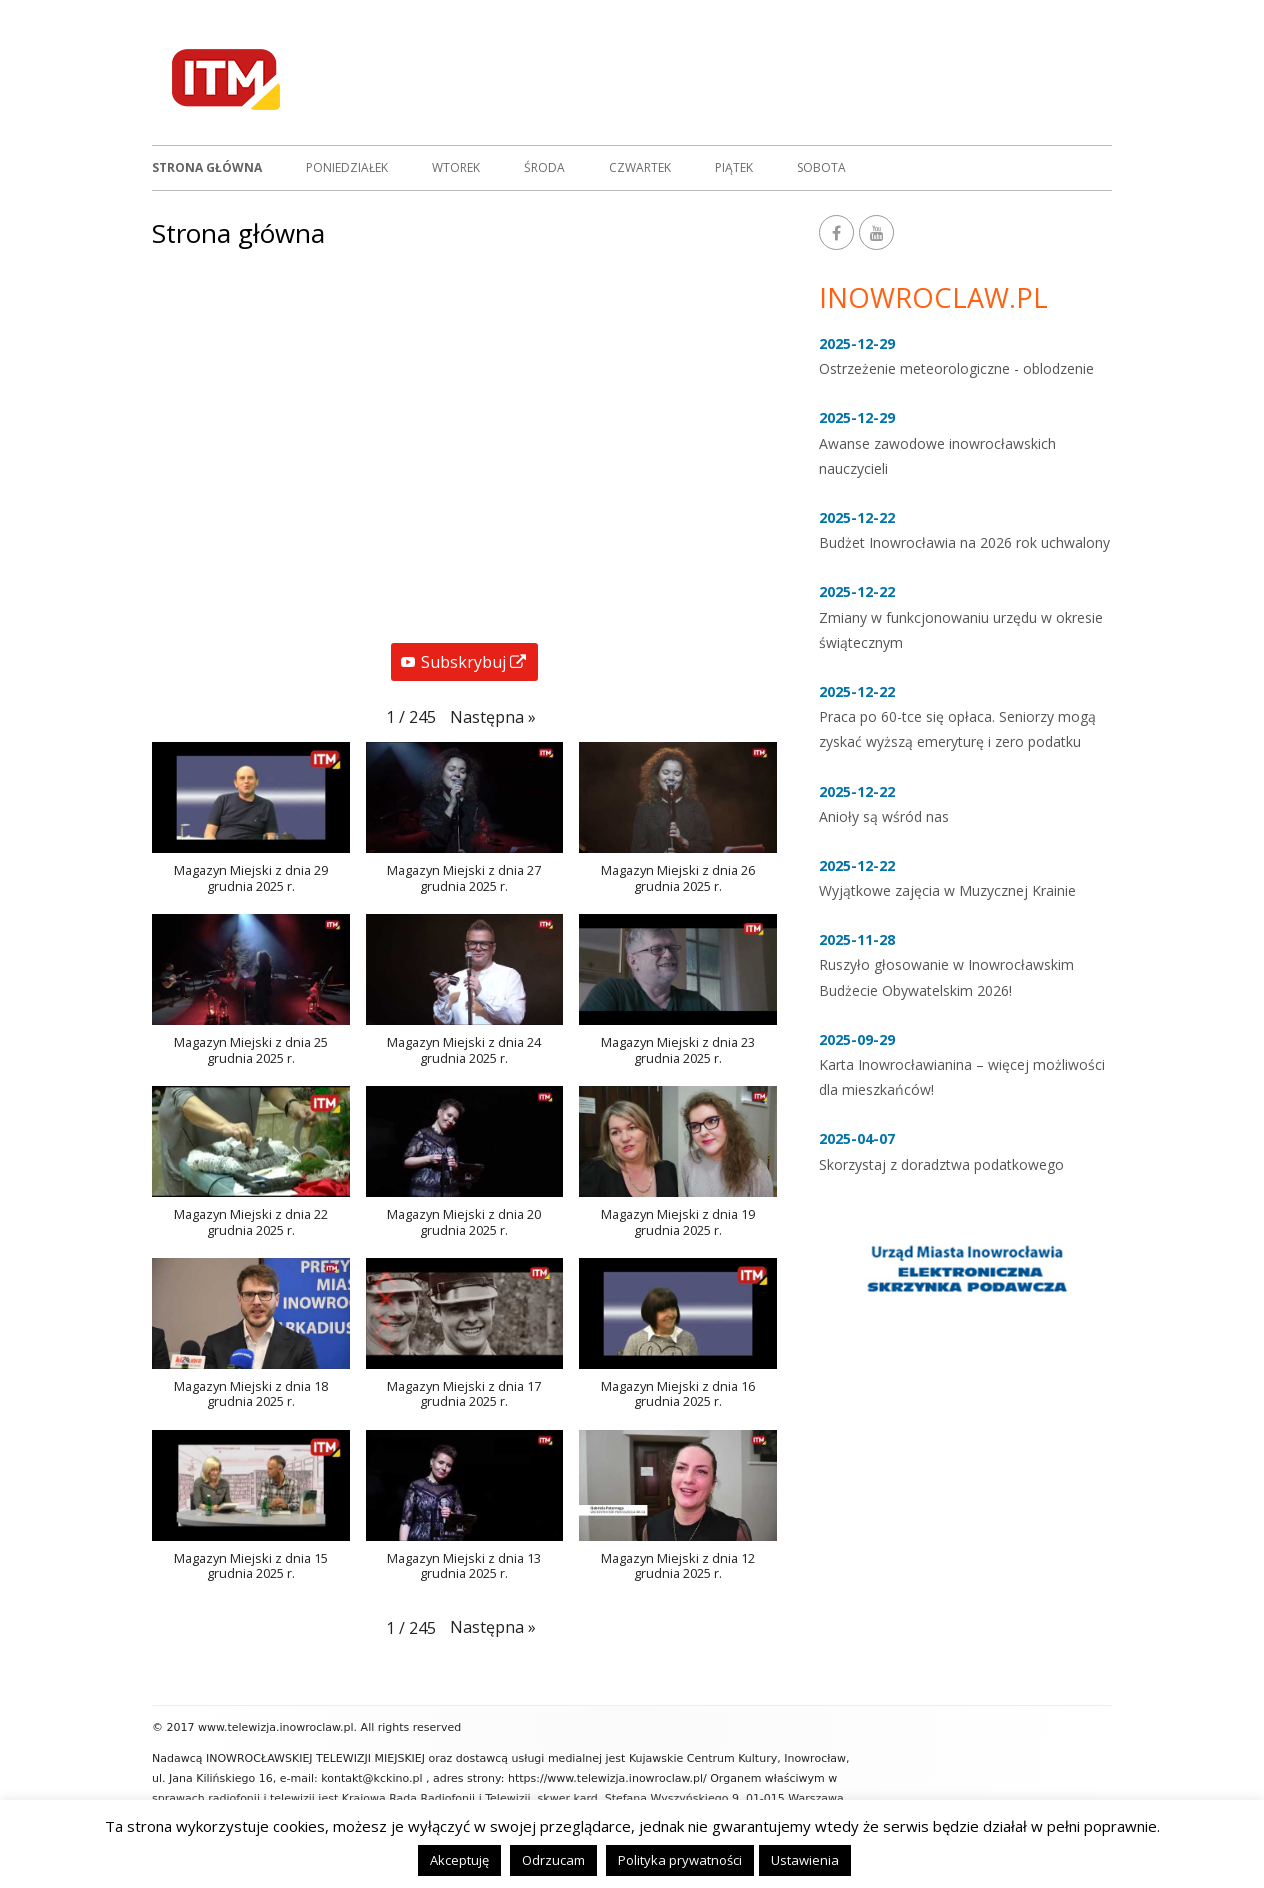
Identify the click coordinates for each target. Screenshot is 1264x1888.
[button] (493, 717)
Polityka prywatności (680, 1860)
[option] (965, 1267)
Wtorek (456, 167)
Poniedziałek (347, 167)
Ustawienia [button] (805, 1860)
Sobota (821, 167)
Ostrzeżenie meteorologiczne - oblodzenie (956, 368)
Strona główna (207, 167)
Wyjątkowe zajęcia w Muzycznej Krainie (947, 890)
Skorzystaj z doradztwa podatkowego (941, 1164)
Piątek (734, 167)
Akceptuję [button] (459, 1860)
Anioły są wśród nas (884, 816)
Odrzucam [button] (553, 1860)
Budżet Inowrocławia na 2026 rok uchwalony (964, 542)
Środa (544, 167)
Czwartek (640, 167)
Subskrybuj (469, 664)
